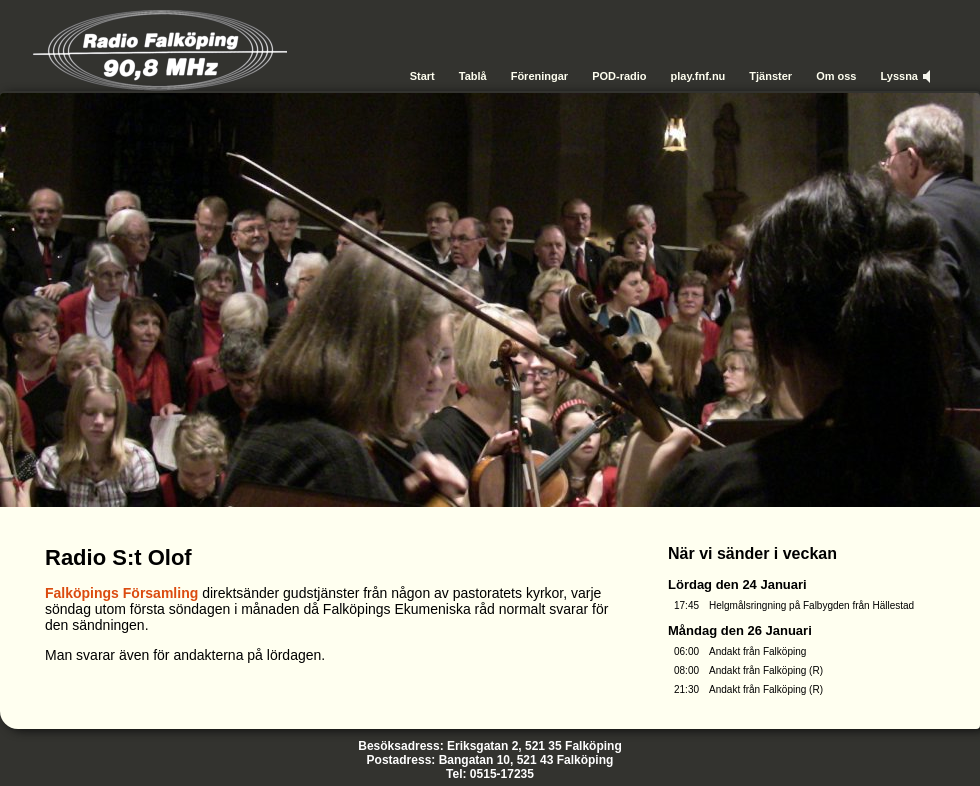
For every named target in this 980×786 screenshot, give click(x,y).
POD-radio (619, 76)
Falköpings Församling (121, 593)
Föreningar (539, 76)
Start (422, 76)
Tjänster (770, 76)
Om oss (836, 76)
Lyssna (899, 76)
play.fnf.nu (698, 76)
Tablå (473, 76)
